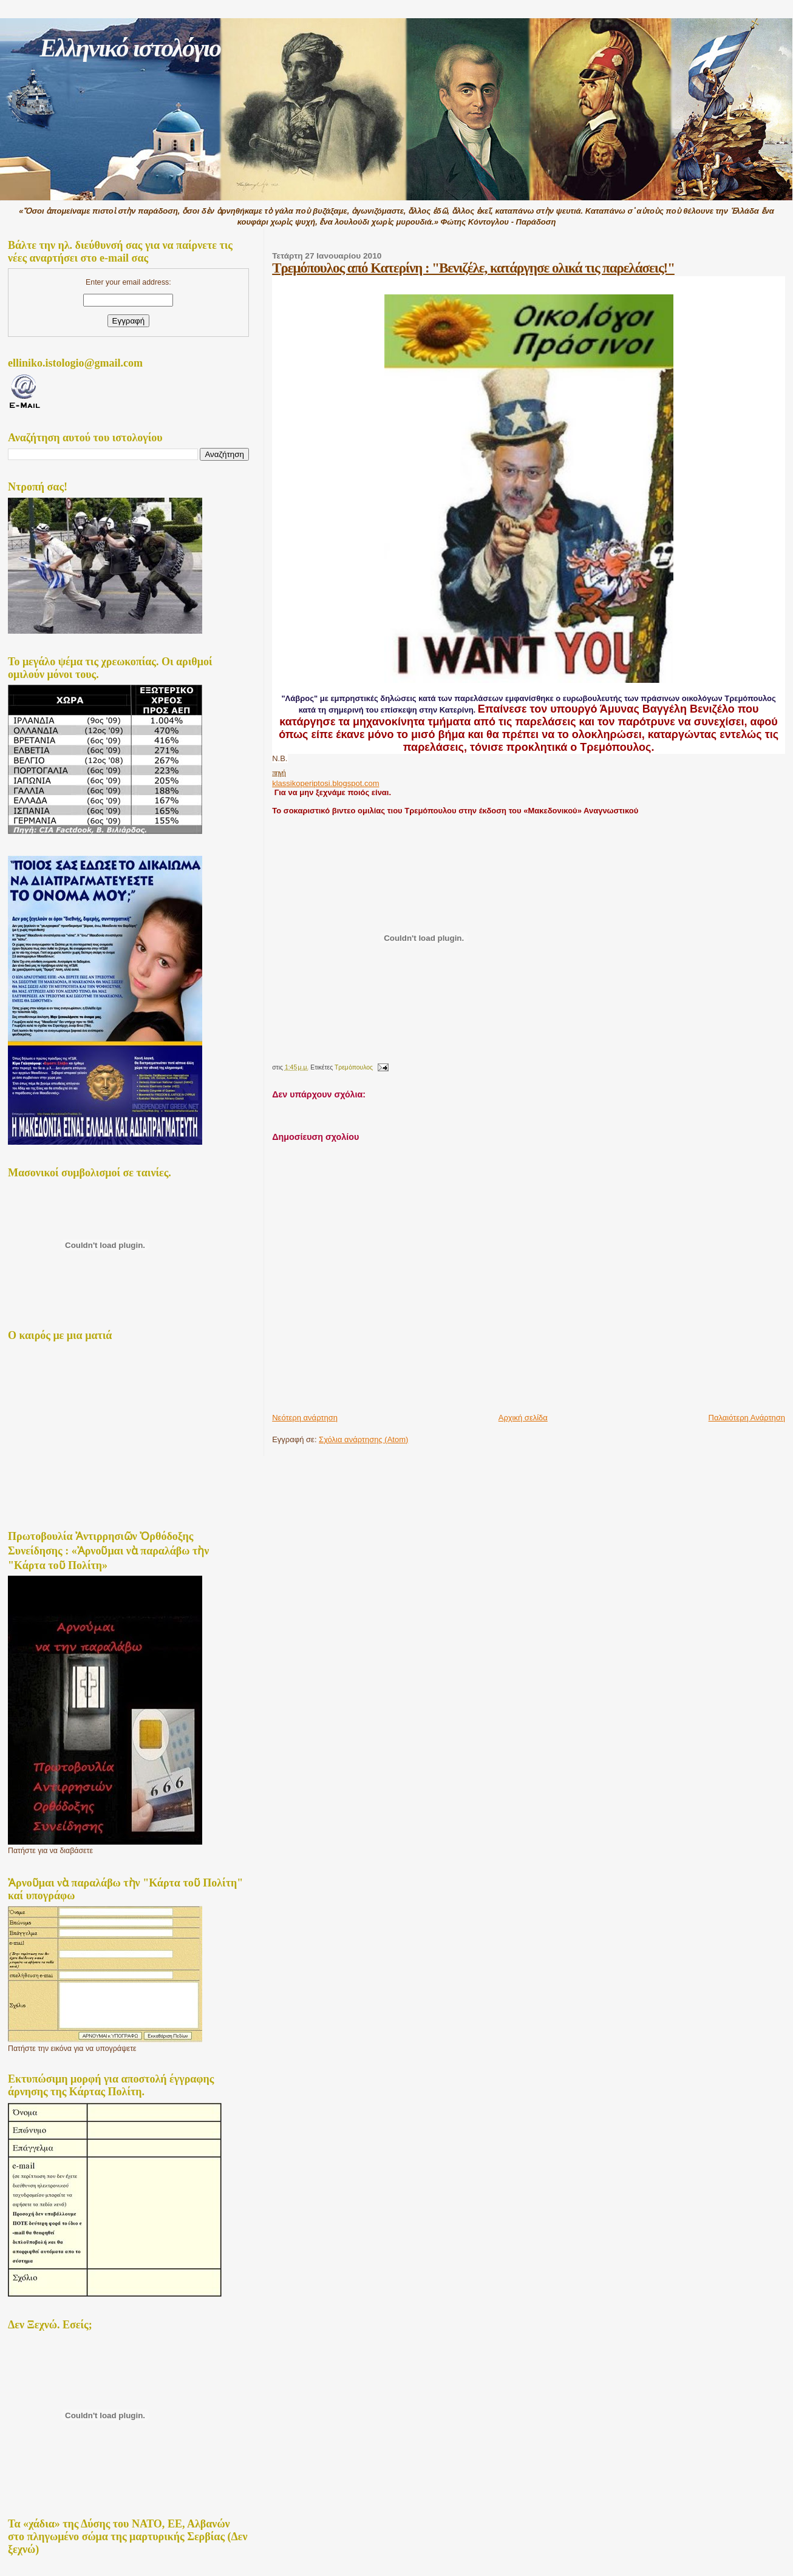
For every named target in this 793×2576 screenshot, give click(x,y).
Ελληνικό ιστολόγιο (129, 48)
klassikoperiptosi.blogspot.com (325, 783)
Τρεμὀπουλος (354, 1067)
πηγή (278, 772)
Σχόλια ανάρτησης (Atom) (363, 1439)
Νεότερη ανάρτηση (305, 1417)
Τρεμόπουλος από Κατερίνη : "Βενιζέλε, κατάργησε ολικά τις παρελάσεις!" (473, 268)
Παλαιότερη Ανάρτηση (747, 1417)
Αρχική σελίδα (523, 1417)
